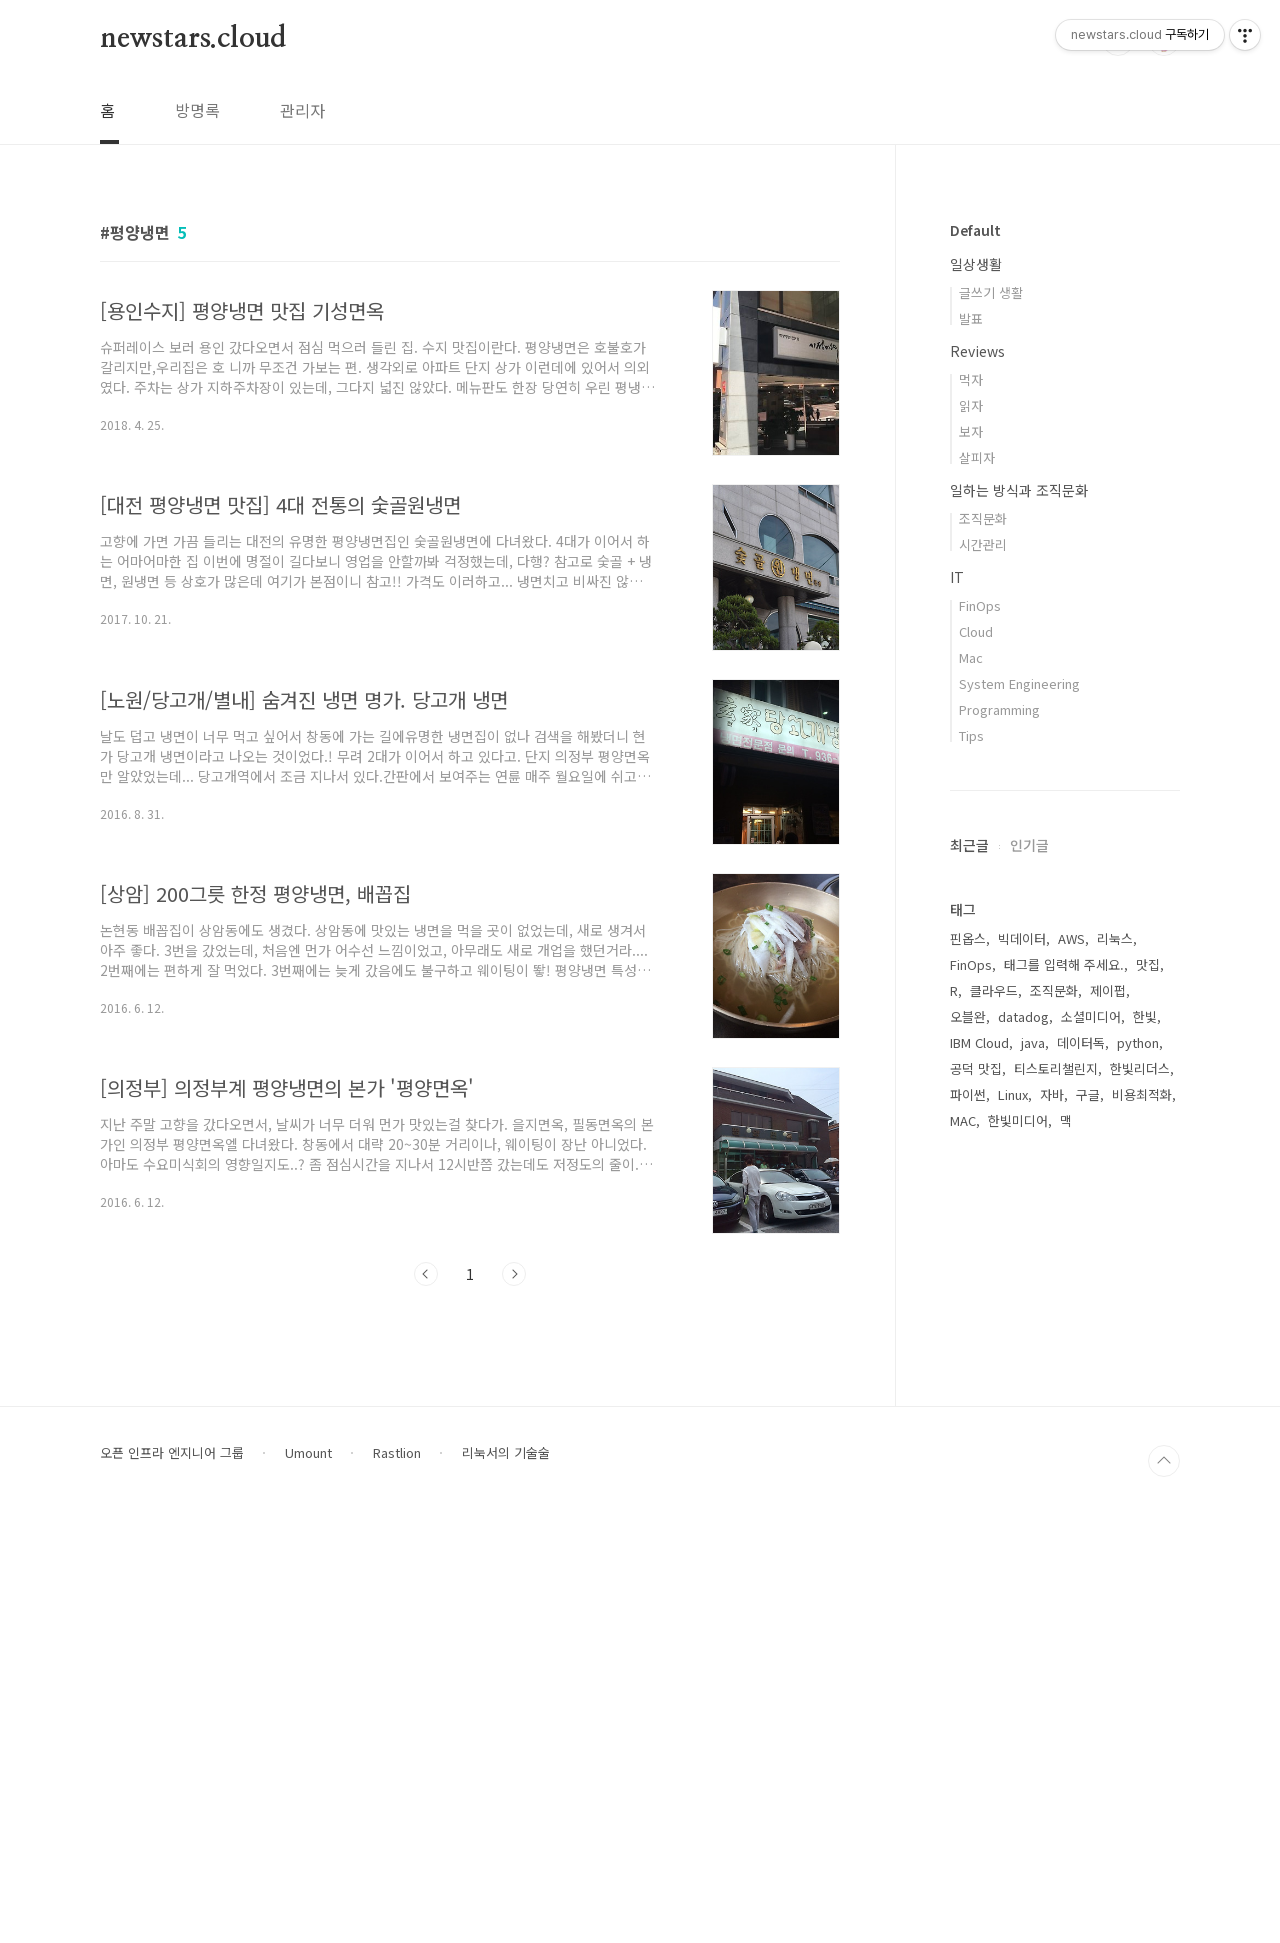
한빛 (1145, 1016)
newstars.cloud (193, 39)
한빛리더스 (1140, 1068)
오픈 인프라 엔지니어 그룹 (172, 1874)
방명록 (197, 110)
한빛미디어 (1018, 1120)
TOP (1164, 1882)
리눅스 (1115, 938)
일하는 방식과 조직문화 (1019, 490)
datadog (1023, 1016)
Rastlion (397, 1874)
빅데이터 (1022, 938)
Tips (971, 735)
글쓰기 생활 (991, 292)
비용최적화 (1142, 1094)
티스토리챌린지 (1056, 1068)
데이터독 (1081, 1042)
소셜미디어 (1091, 1016)
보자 (971, 431)
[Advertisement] (1065, 1475)
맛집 (1148, 964)
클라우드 (994, 990)
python (1138, 1042)
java (1033, 1042)
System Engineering (1019, 683)
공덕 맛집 (976, 1068)
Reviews (977, 351)
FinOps (980, 605)
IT (957, 577)
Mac (971, 657)
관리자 (302, 110)
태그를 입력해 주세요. (1064, 964)
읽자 (971, 405)
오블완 (968, 1016)
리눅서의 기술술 (506, 1874)
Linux (1013, 1094)
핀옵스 (968, 938)
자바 (1052, 1094)
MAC (963, 1120)
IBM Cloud (979, 1042)
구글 (1088, 1094)
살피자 (977, 457)
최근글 (969, 845)
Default (975, 230)
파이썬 (968, 1094)
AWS (1071, 938)
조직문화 (983, 518)
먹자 (971, 379)
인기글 (1029, 845)
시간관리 (983, 544)
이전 (426, 1274)
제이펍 (1108, 990)
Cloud (976, 631)
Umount (308, 1874)
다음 (514, 1274)
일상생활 (976, 264)
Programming (999, 709)
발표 (971, 318)
